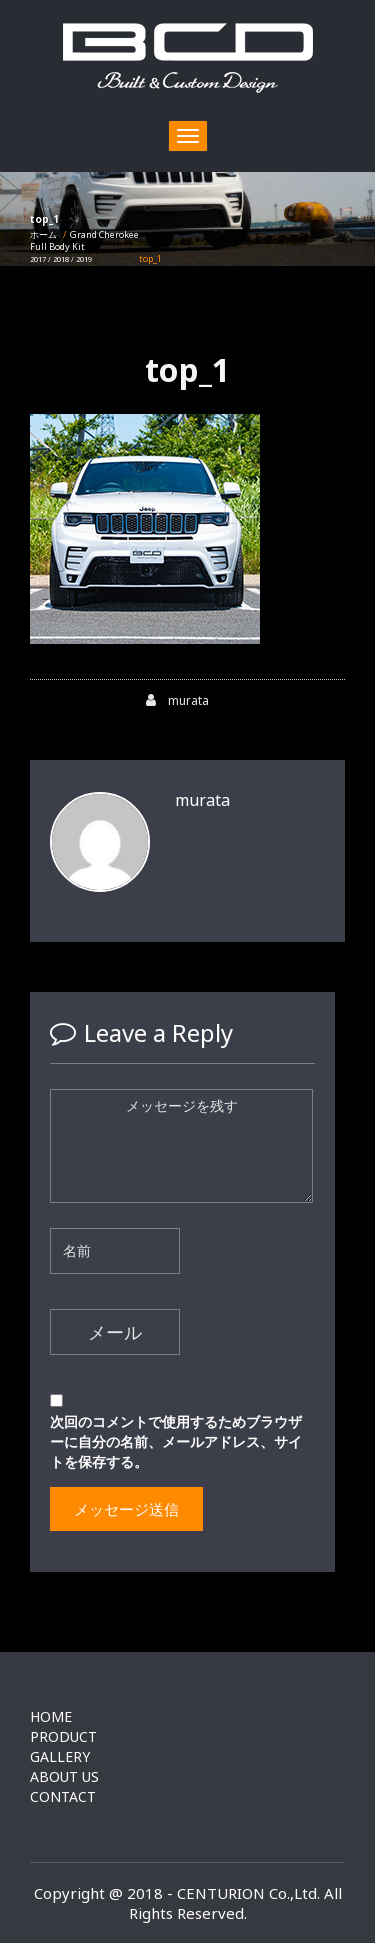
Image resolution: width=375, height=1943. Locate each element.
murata (177, 700)
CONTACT (63, 1796)
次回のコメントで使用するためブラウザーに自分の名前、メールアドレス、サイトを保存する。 (176, 1441)
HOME (51, 1716)
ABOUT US (64, 1776)
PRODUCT (63, 1736)
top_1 (187, 369)
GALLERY (60, 1756)
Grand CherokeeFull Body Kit (84, 246)
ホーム (43, 234)
